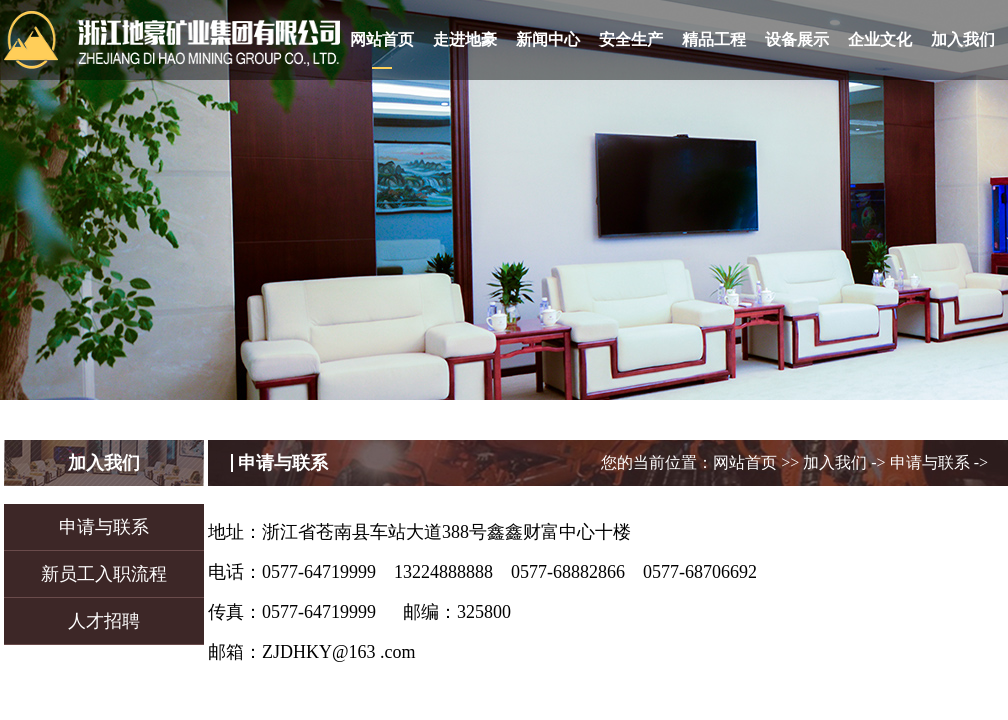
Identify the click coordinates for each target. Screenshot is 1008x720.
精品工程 (714, 39)
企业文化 (880, 39)
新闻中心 (548, 39)
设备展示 (797, 39)
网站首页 (382, 39)
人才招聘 (104, 621)
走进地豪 (465, 39)
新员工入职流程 (104, 574)
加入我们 (963, 39)
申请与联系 (104, 527)
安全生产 (631, 39)
